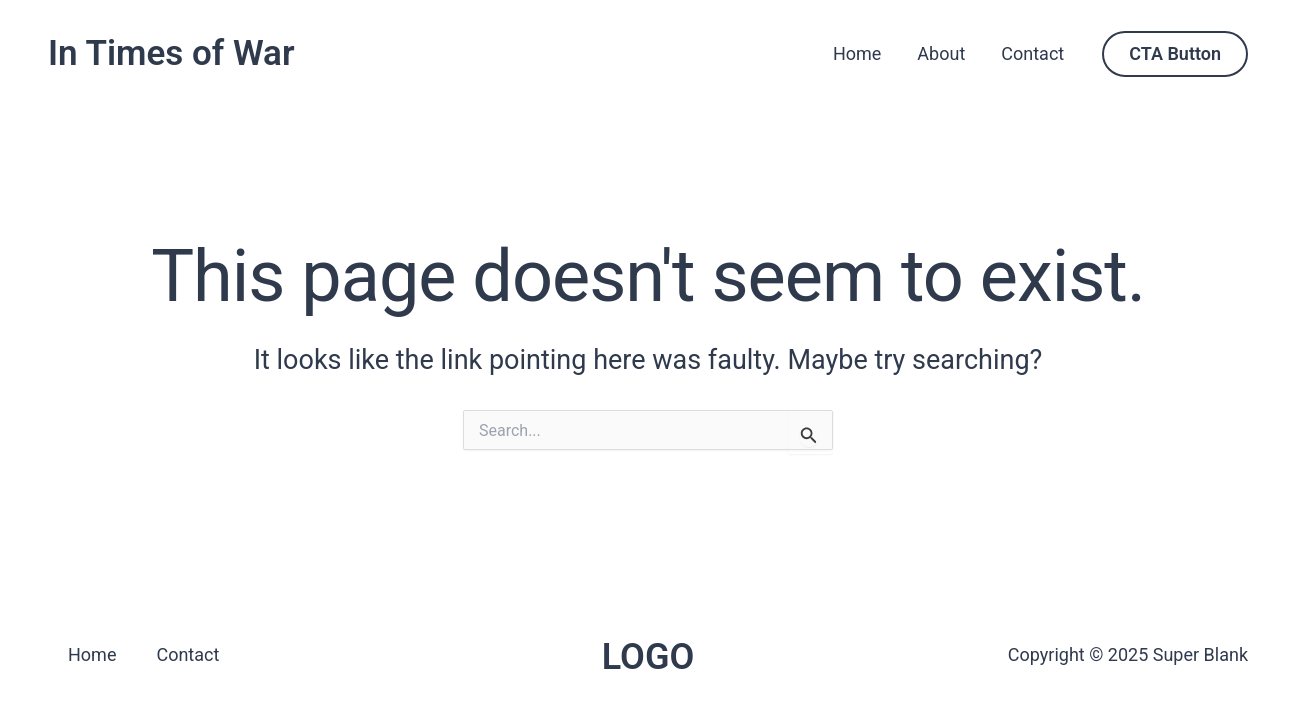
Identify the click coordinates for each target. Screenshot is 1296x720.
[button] (1175, 54)
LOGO (648, 657)
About (941, 53)
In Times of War (171, 53)
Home (857, 53)
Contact (1032, 53)
